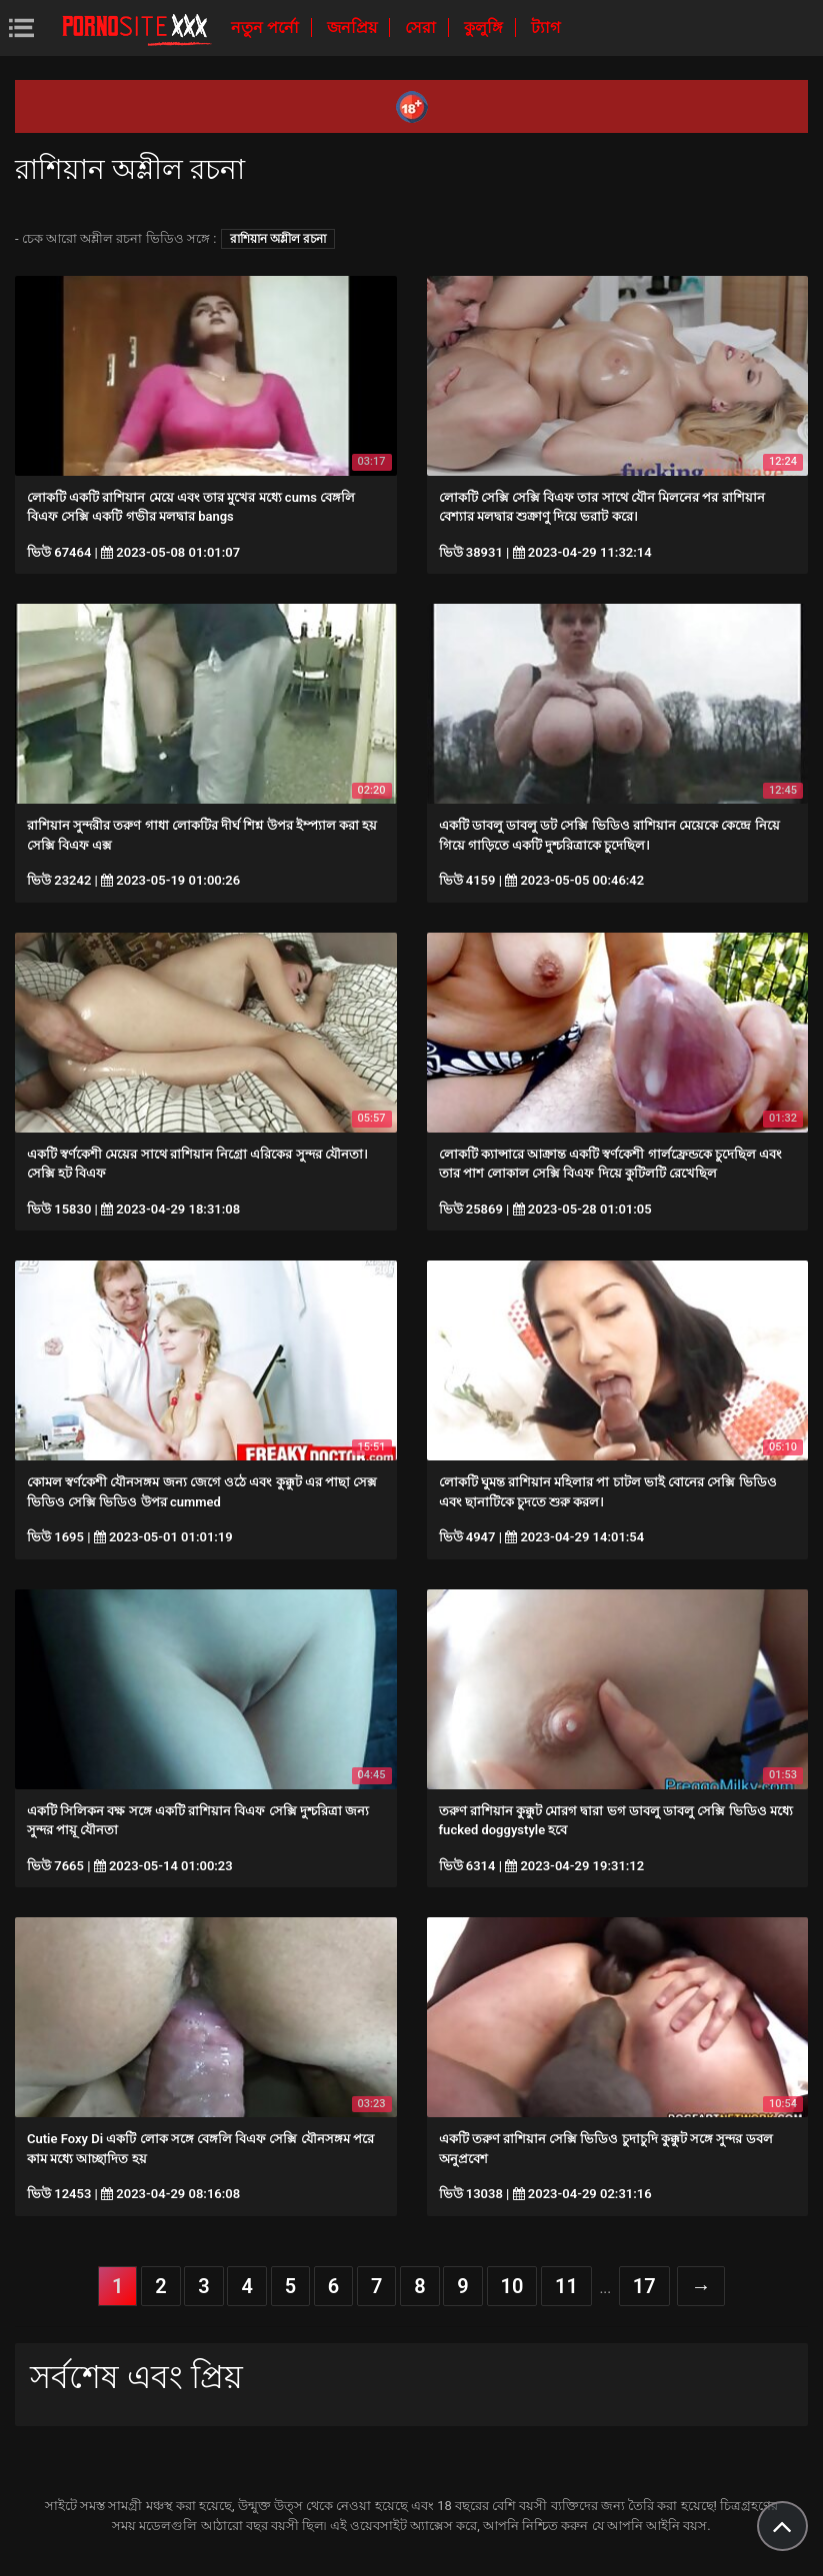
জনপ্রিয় (354, 27)
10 (512, 2286)
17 (644, 2286)
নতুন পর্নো (267, 27)
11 (566, 2286)
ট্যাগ (545, 27)
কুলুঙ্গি (485, 27)
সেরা (422, 27)
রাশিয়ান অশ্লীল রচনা (278, 239)
